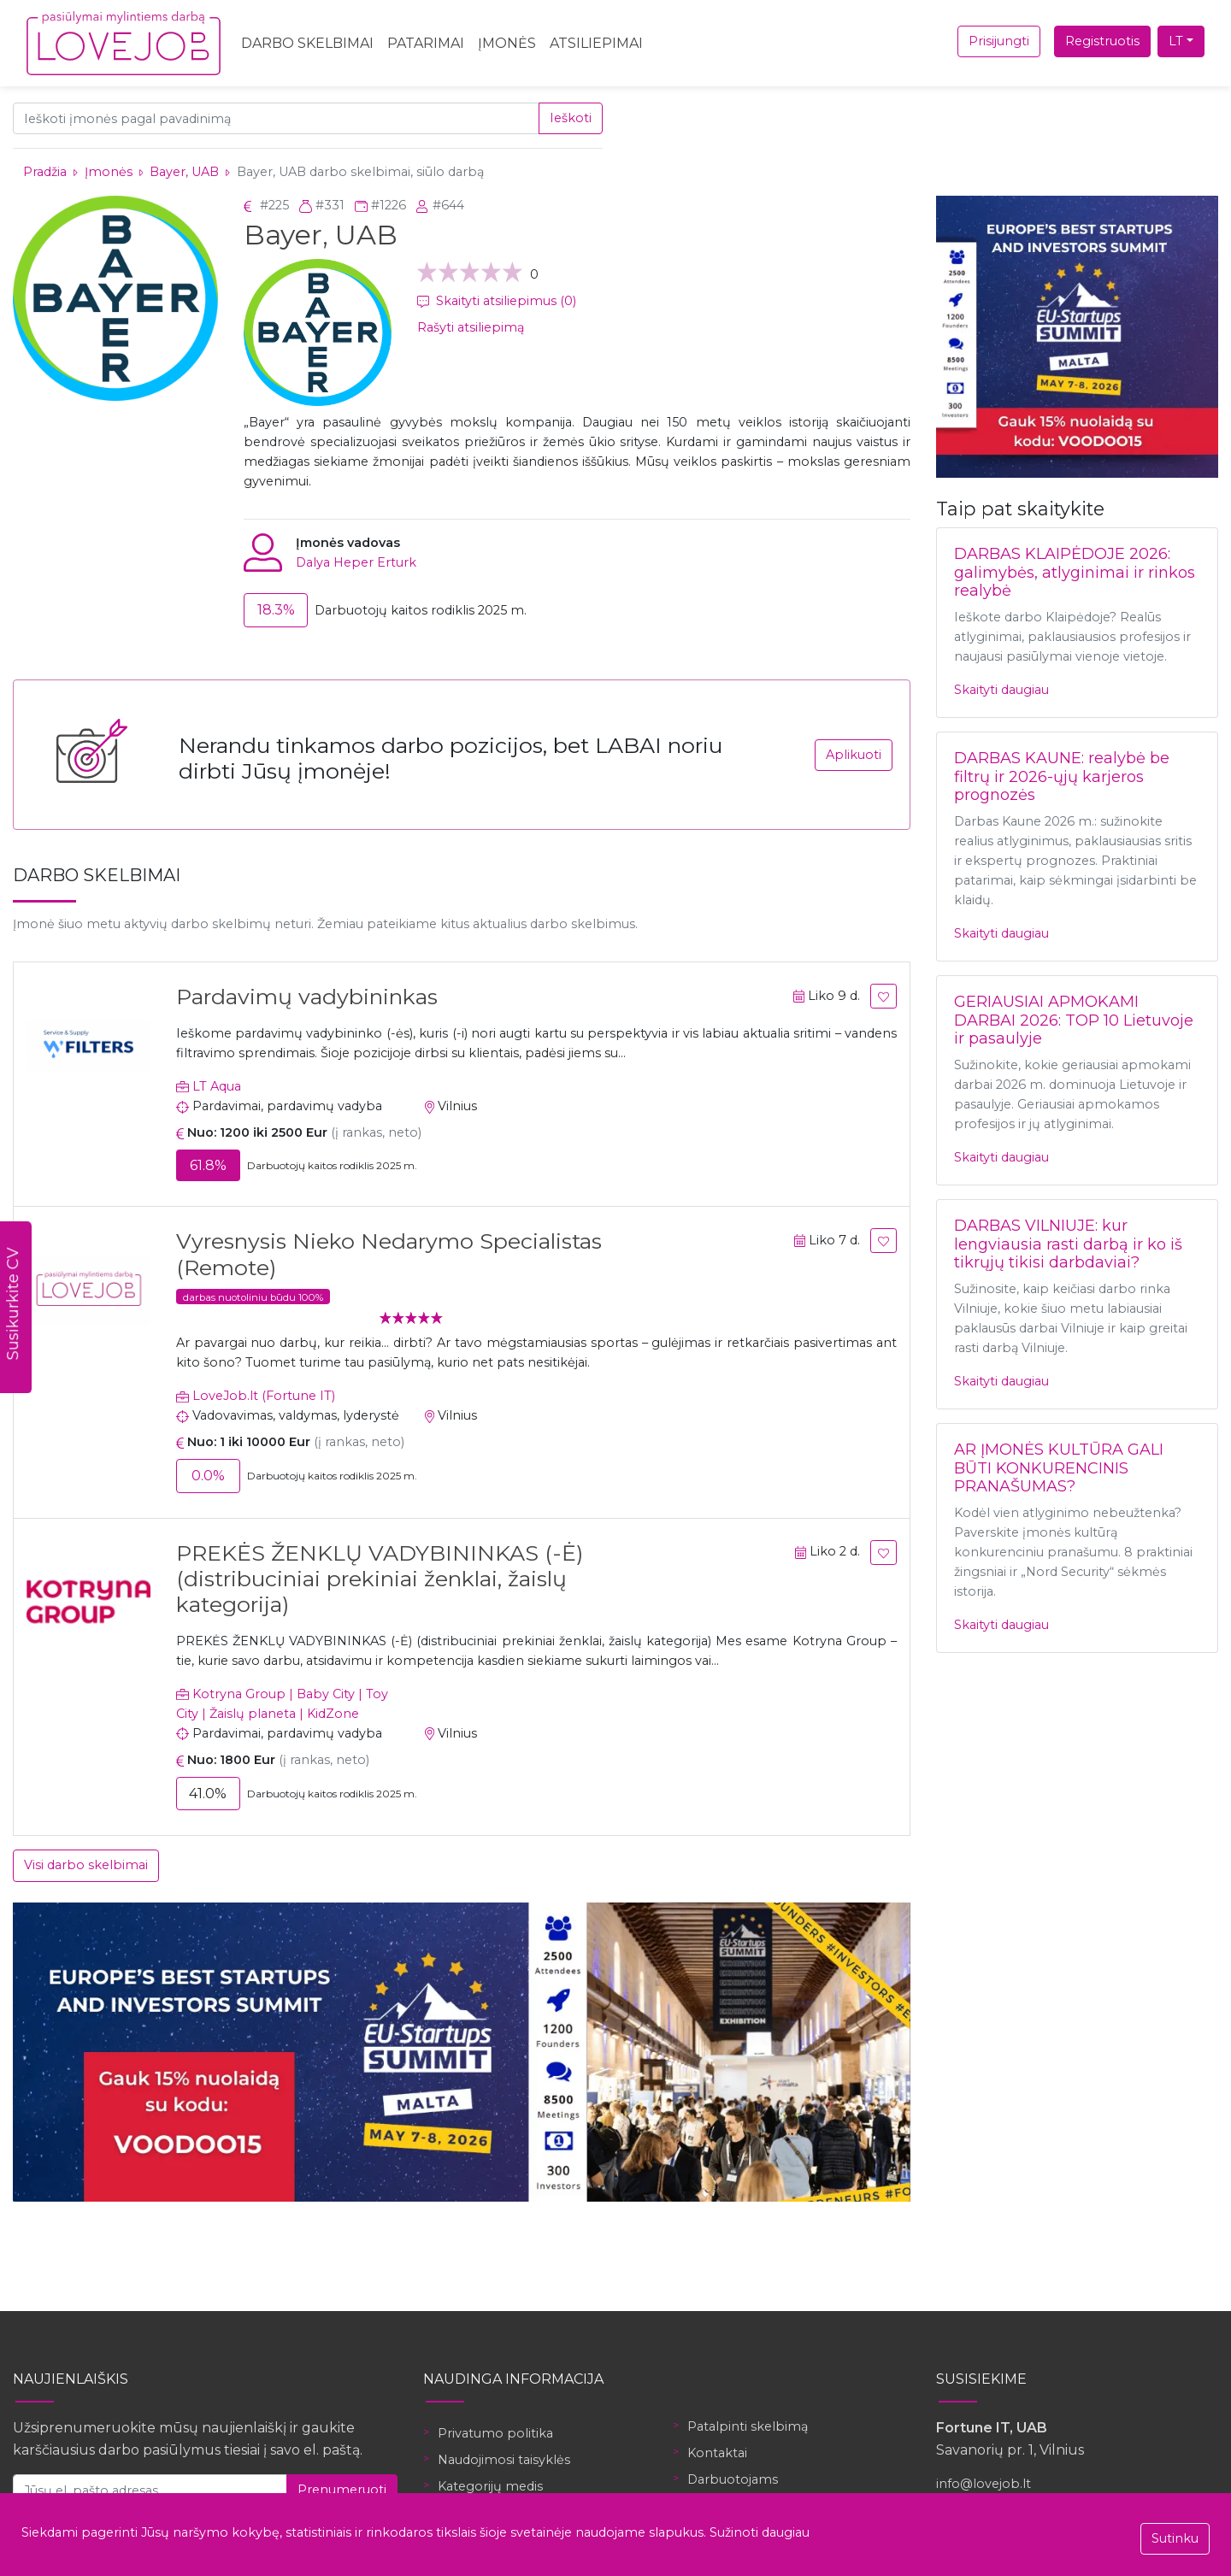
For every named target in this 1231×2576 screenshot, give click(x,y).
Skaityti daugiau (1001, 689)
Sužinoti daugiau (760, 2532)
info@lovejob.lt (983, 2483)
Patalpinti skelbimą (747, 2426)
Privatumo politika (495, 2433)
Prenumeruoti (341, 2489)
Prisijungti (999, 41)
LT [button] (1176, 41)
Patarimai (425, 43)
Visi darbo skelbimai (86, 1865)
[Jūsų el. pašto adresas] (150, 2490)
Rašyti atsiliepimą (470, 327)
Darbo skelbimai (307, 43)
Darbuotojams (732, 2479)
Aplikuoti (853, 754)
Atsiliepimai (596, 43)
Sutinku (1175, 2538)
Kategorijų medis (490, 2486)
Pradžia (45, 171)
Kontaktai (717, 2453)
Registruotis (1102, 41)
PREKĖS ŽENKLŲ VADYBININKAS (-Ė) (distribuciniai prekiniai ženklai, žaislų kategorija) (379, 1578)
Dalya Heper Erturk (356, 562)
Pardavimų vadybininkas (307, 996)
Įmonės (507, 43)
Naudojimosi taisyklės (504, 2459)
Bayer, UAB (184, 171)
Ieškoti (571, 118)
